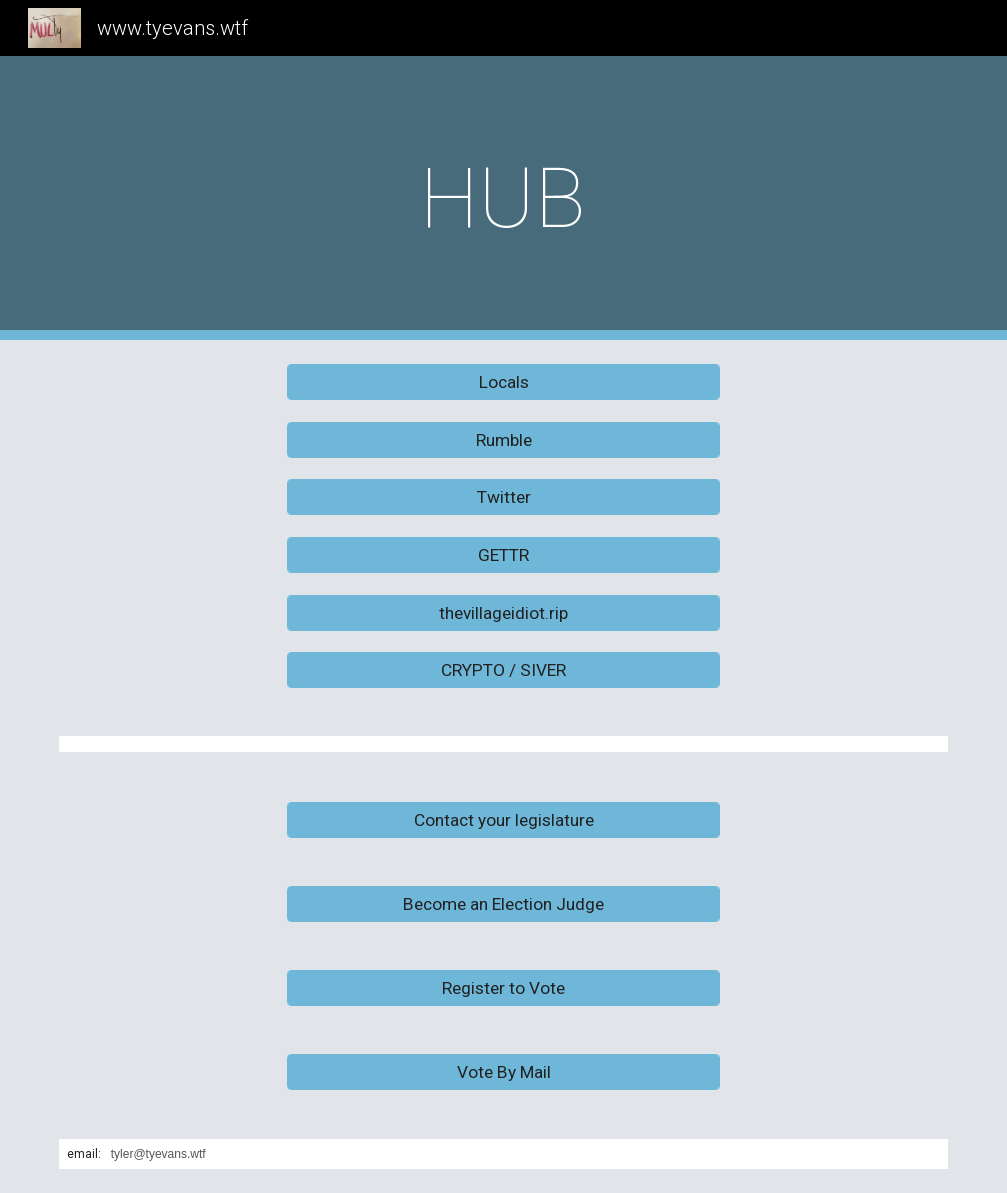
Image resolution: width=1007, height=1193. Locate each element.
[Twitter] (503, 497)
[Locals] (503, 382)
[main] (503, 198)
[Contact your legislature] (503, 820)
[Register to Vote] (503, 988)
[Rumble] (503, 439)
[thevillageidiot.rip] (503, 612)
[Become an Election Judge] (503, 904)
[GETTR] (503, 555)
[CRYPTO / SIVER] (503, 670)
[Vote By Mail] (503, 1072)
